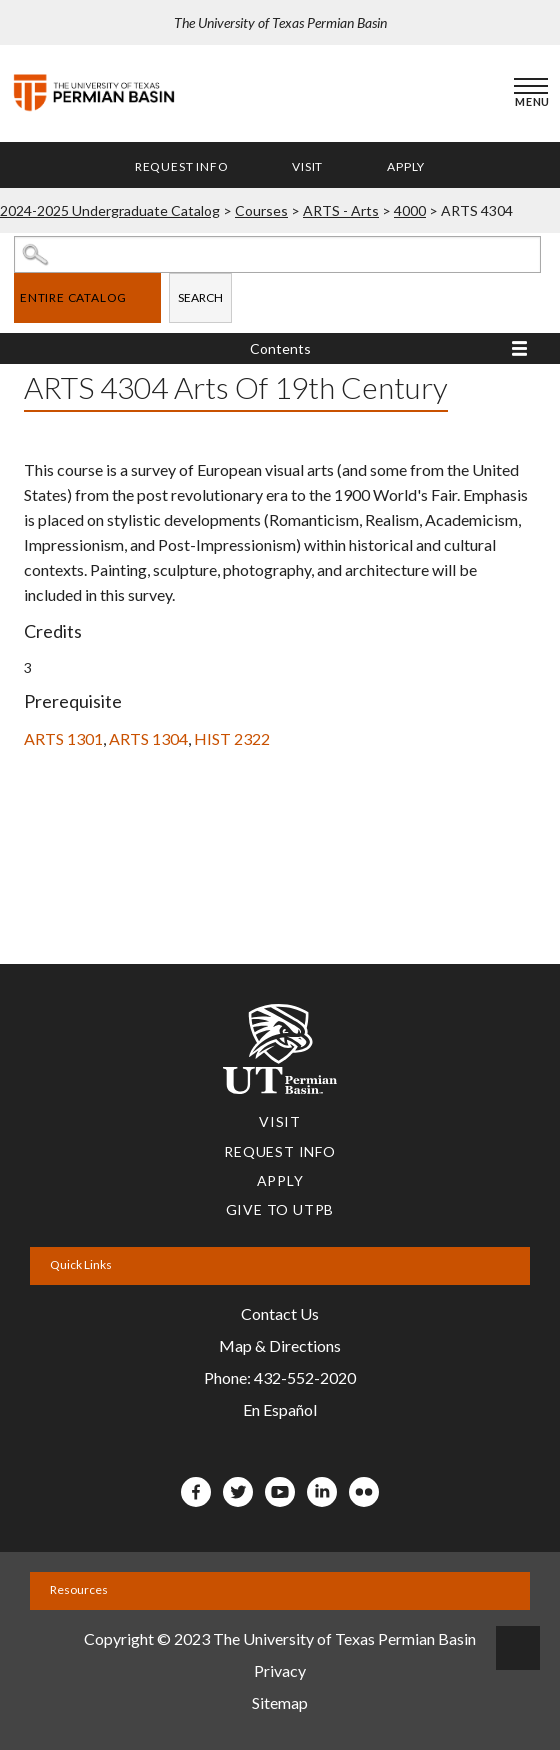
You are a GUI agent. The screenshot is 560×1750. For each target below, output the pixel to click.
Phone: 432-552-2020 (280, 1377)
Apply (406, 166)
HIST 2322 (232, 738)
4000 (410, 210)
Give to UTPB (280, 1209)
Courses (261, 210)
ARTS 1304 (148, 738)
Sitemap (280, 1702)
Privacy (280, 1670)
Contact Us (280, 1313)
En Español (280, 1409)
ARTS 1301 (63, 738)
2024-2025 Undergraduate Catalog (110, 210)
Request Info (182, 166)
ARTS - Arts (341, 210)
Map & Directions (280, 1345)
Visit (307, 166)
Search (200, 297)
